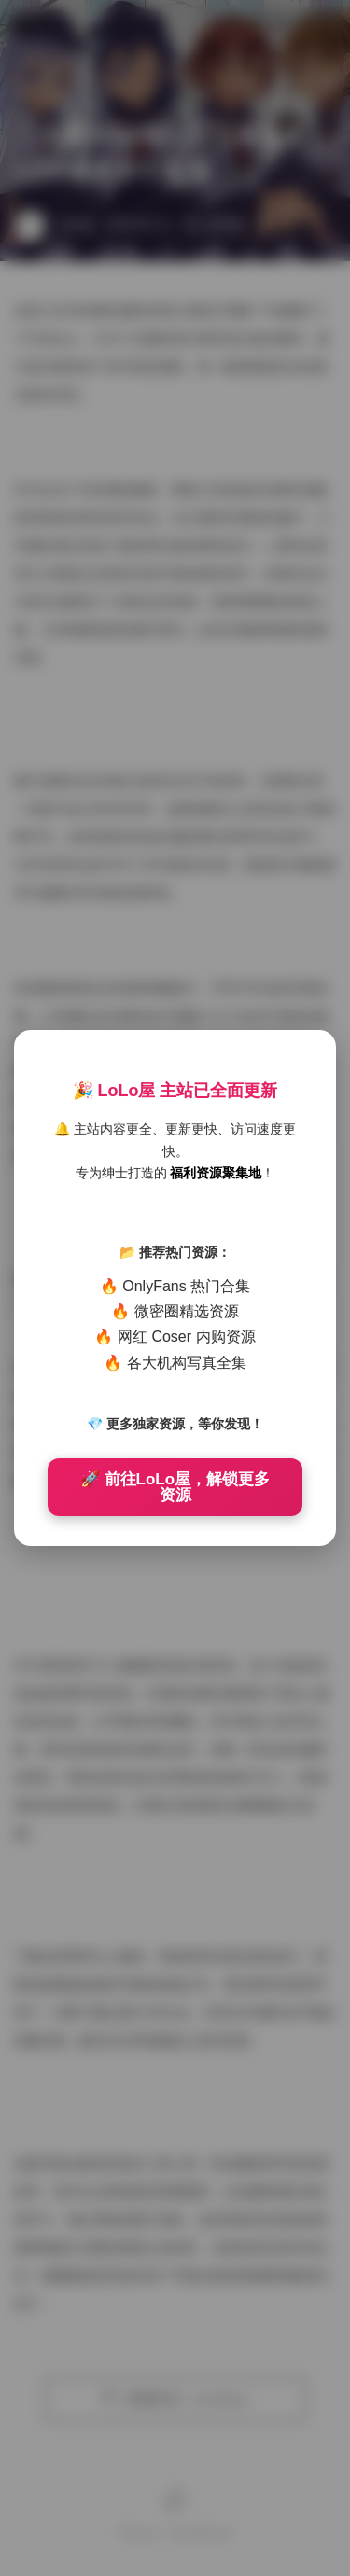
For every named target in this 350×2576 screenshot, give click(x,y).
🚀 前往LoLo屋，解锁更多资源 (175, 1487)
